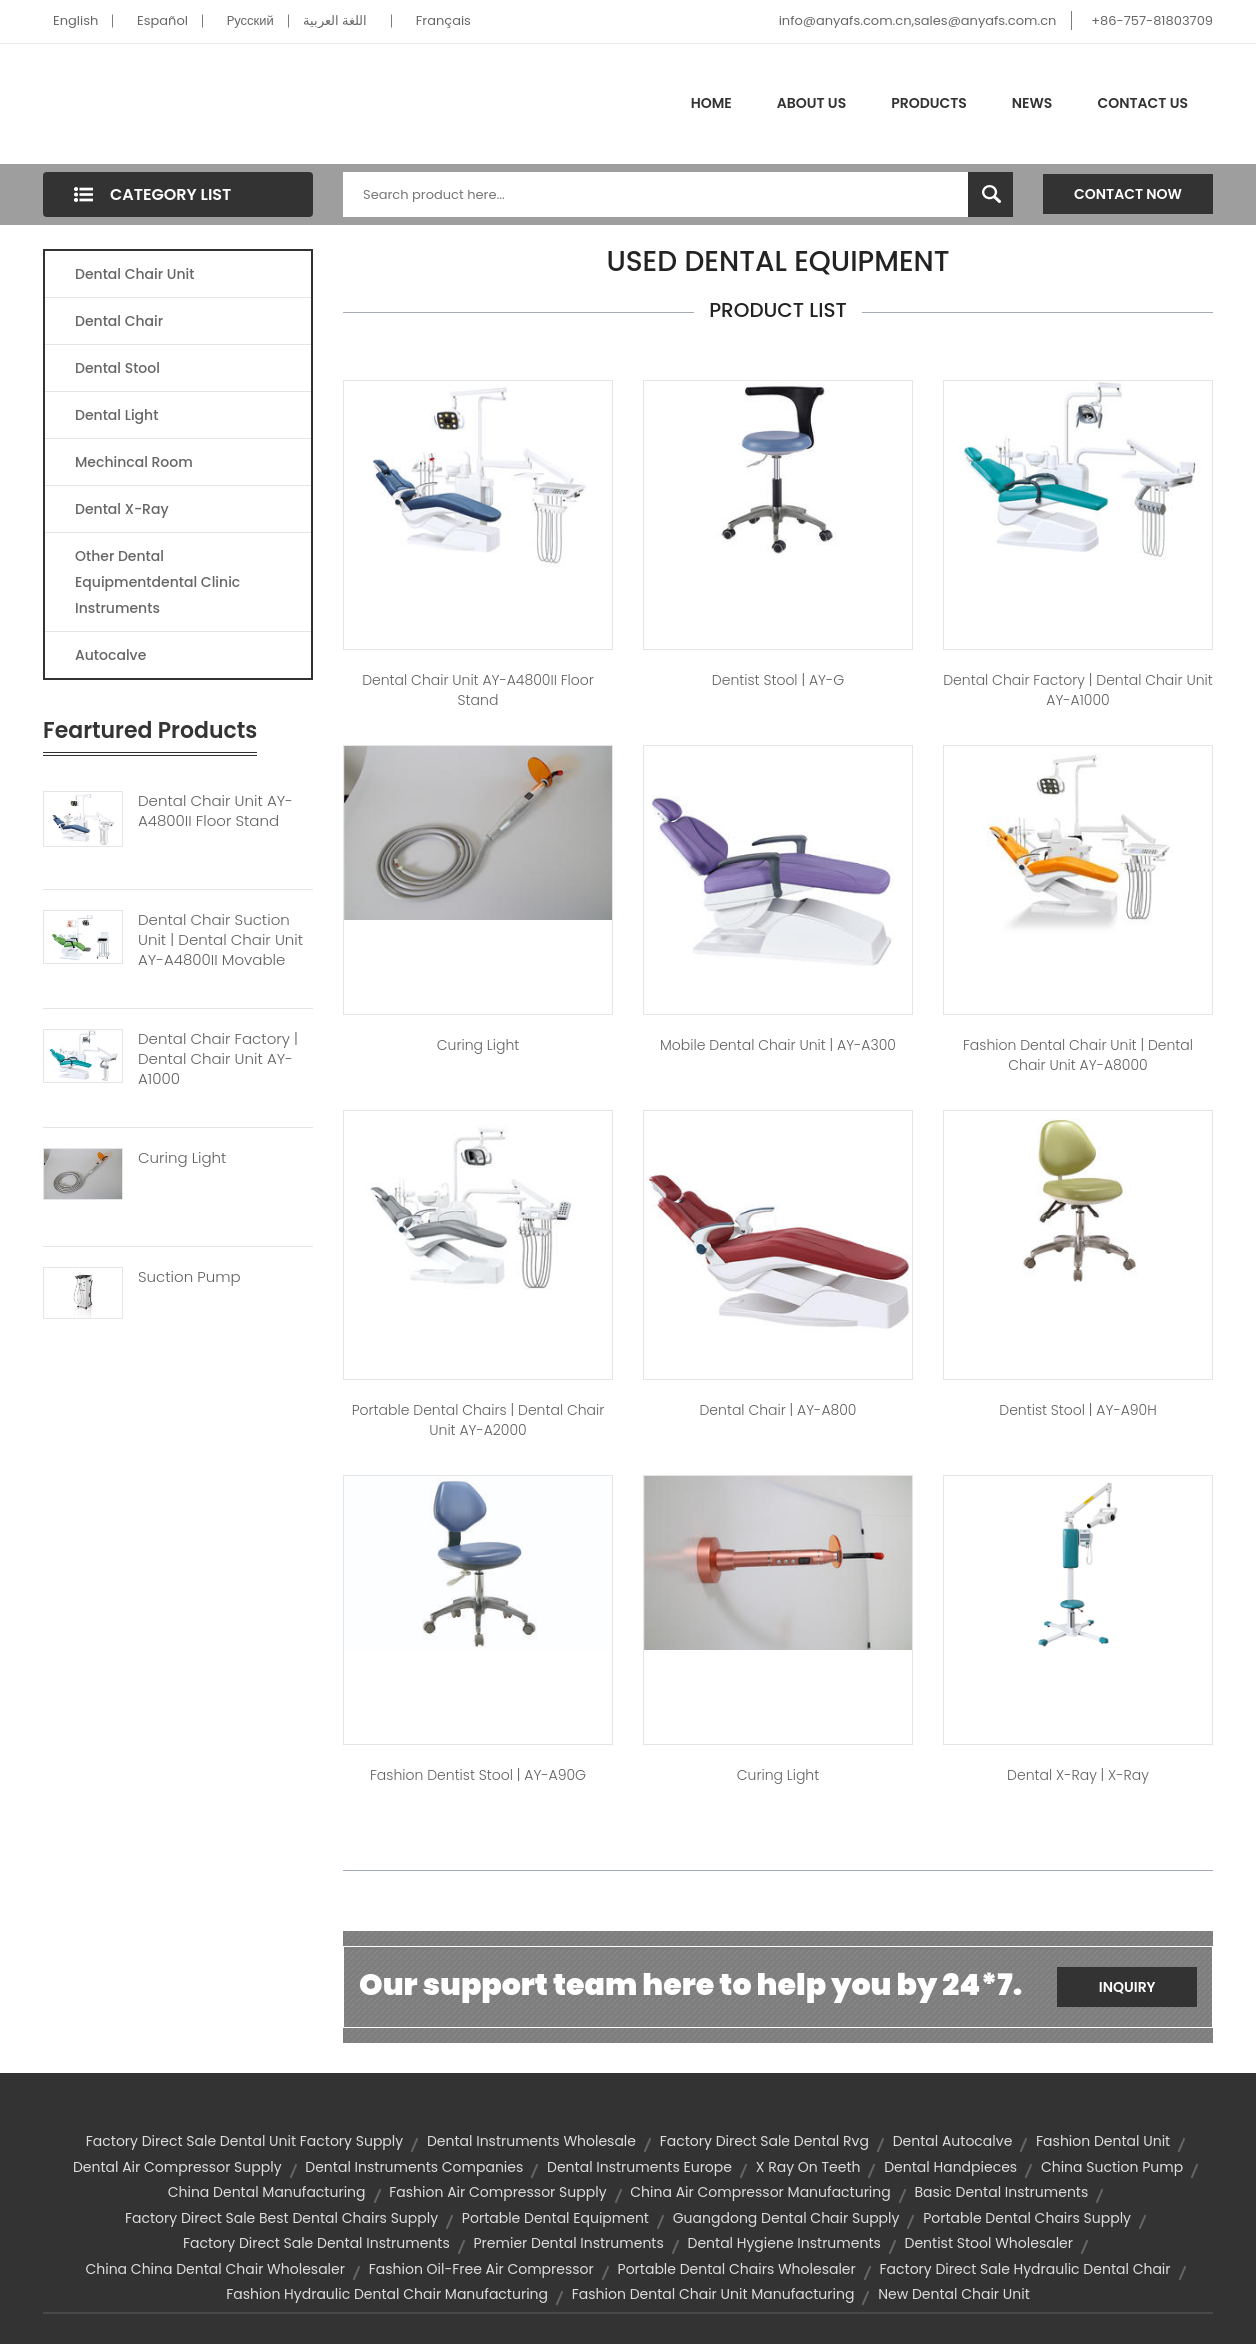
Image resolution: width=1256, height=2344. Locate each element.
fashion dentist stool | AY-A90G (478, 1775)
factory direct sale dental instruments (316, 2243)
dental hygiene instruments (784, 2243)
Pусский (250, 20)
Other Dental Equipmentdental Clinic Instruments (157, 582)
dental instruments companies (414, 2167)
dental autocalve (953, 2141)
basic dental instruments (1002, 2192)
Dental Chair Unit (134, 274)
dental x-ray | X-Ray (1078, 1775)
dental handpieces (950, 2167)
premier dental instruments (569, 2243)
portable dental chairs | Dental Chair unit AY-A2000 (478, 1420)
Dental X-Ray (122, 509)
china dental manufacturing (267, 2192)
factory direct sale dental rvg (764, 2141)
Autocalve (110, 655)
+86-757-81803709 (1152, 20)
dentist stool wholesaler (989, 2243)
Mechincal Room (134, 462)
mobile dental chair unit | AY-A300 (778, 1045)
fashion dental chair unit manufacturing (713, 2294)
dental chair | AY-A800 (777, 1410)
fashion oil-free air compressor (481, 2269)
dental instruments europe (639, 2167)
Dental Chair (119, 321)
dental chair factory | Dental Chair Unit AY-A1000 (1078, 690)
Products (929, 103)
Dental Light (116, 415)
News (1032, 103)
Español (162, 20)
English (75, 20)
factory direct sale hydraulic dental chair (1025, 2269)
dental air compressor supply (177, 2167)
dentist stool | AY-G (778, 680)
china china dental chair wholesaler (215, 2269)
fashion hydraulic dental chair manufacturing (387, 2294)
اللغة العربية (335, 20)
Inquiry (1127, 1987)
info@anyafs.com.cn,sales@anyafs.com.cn (918, 20)
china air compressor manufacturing (760, 2192)
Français (443, 20)
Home (711, 103)
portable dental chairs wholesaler (737, 2269)
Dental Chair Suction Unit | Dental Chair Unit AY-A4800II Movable (220, 940)
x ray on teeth (808, 2167)
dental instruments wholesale (531, 2141)
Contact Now (1128, 194)
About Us (811, 103)
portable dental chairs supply (1027, 2218)
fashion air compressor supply (497, 2192)
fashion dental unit (1103, 2141)
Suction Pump (189, 1277)
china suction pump (1112, 2167)
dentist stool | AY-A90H (1077, 1410)
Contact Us (1142, 103)
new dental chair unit (954, 2294)
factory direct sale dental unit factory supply (244, 2141)
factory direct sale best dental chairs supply (281, 2218)
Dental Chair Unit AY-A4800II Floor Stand (215, 811)
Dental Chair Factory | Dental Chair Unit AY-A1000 (218, 1059)
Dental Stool (117, 368)
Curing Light (182, 1158)
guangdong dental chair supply (786, 2218)
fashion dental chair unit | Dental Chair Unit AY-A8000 (1078, 1055)
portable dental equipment (555, 2218)
